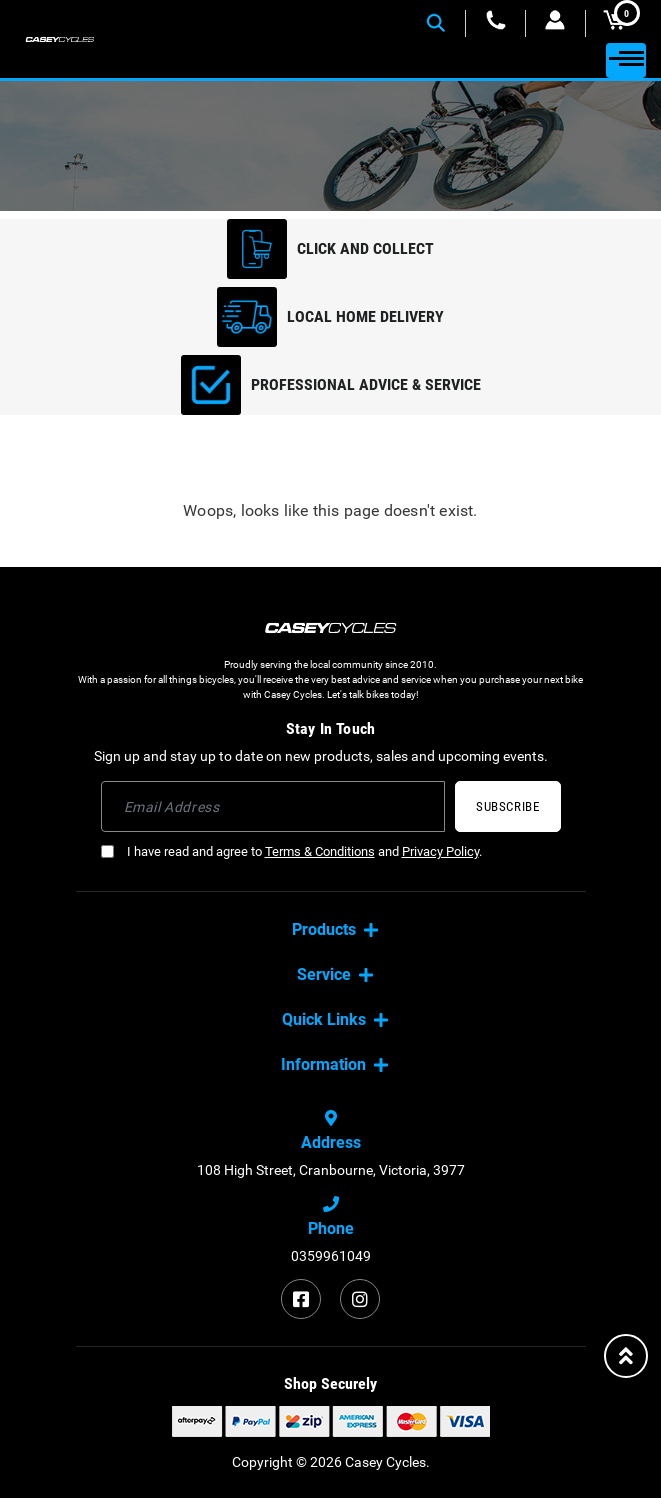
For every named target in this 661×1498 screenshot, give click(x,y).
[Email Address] (273, 806)
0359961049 (331, 1256)
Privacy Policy (440, 851)
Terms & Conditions (320, 851)
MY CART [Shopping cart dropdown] (621, 20)
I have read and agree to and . (291, 851)
